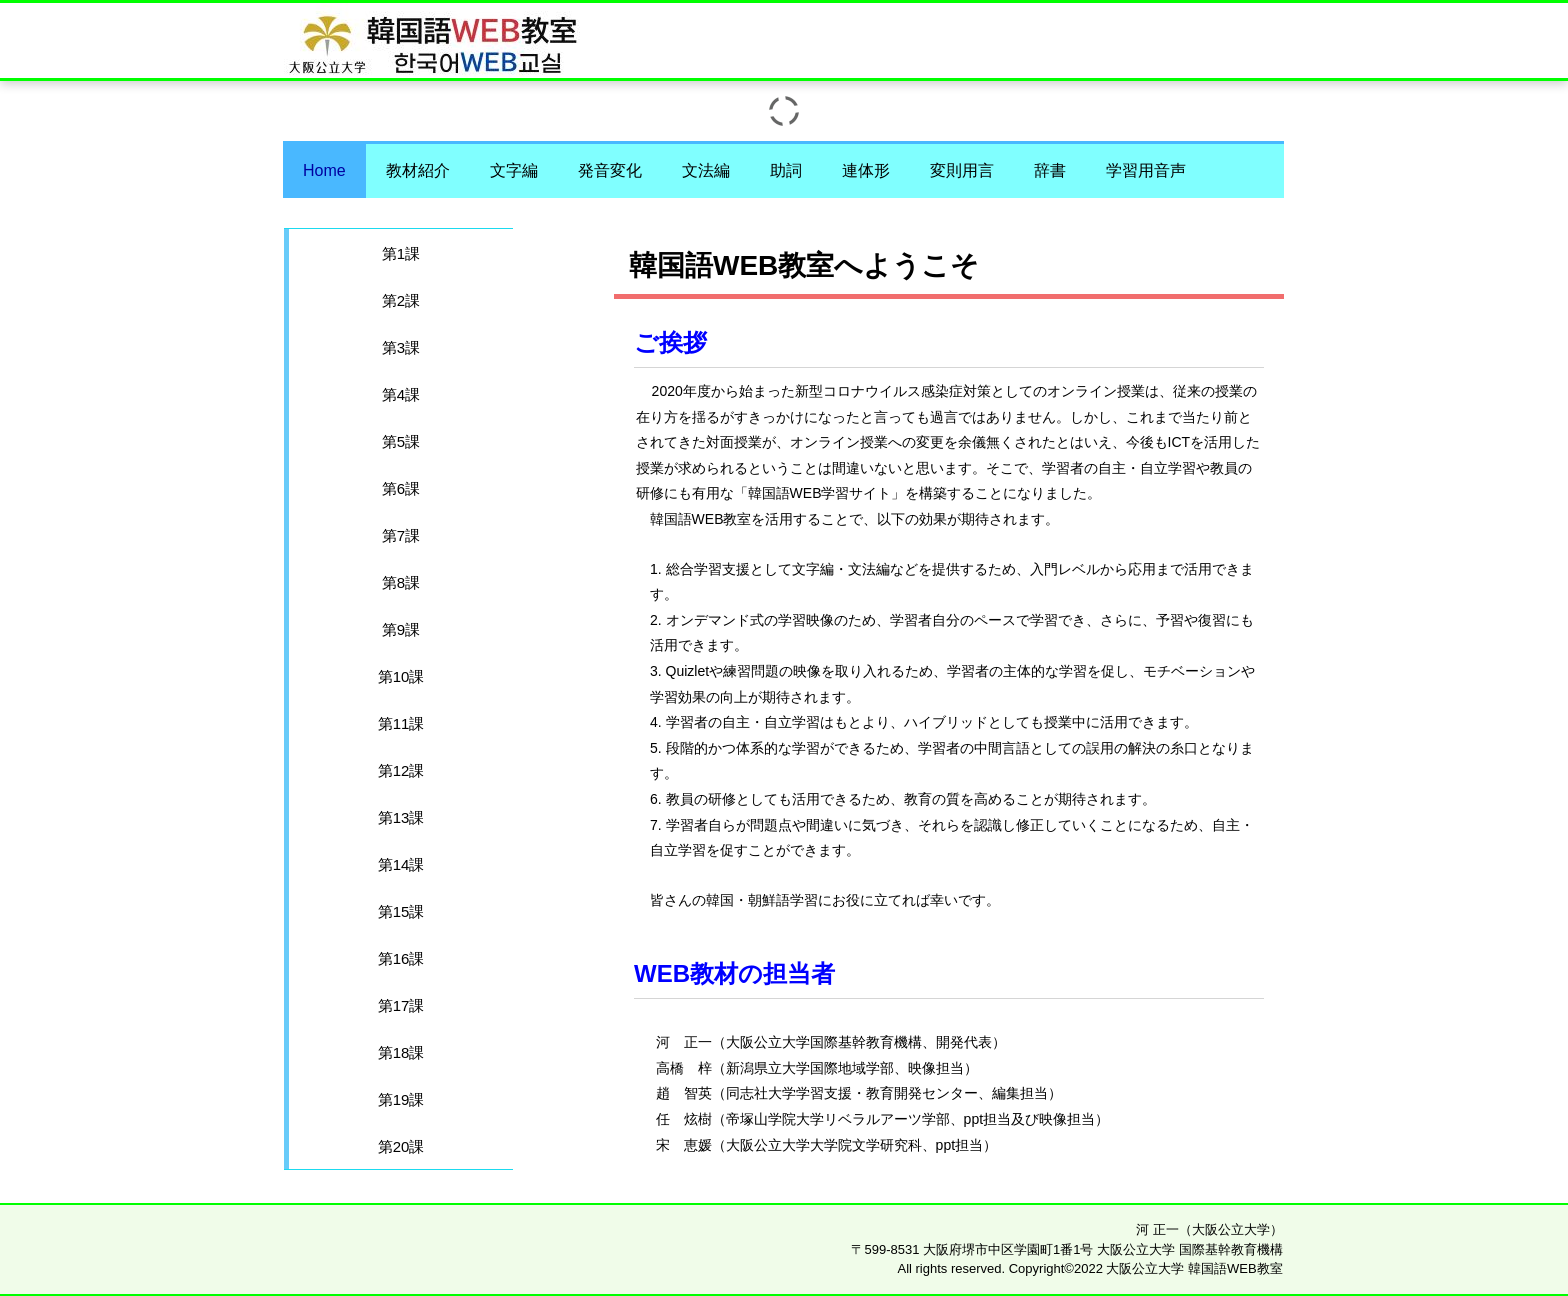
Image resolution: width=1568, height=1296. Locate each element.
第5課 (401, 441)
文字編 (514, 170)
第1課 (401, 253)
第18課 (401, 1052)
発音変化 (610, 170)
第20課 (401, 1146)
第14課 (401, 864)
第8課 (401, 582)
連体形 (866, 170)
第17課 (401, 1005)
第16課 (401, 958)
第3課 (401, 347)
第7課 (401, 535)
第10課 (401, 676)
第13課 (401, 817)
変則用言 (962, 170)
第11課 (401, 723)
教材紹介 (418, 170)
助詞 (786, 170)
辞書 (1050, 170)
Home (324, 170)
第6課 (401, 488)
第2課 (401, 300)
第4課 (401, 394)
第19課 (401, 1099)
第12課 (401, 770)
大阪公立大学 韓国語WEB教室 (1026, 33)
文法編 (706, 170)
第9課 (401, 629)
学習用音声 (1146, 170)
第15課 (401, 911)
